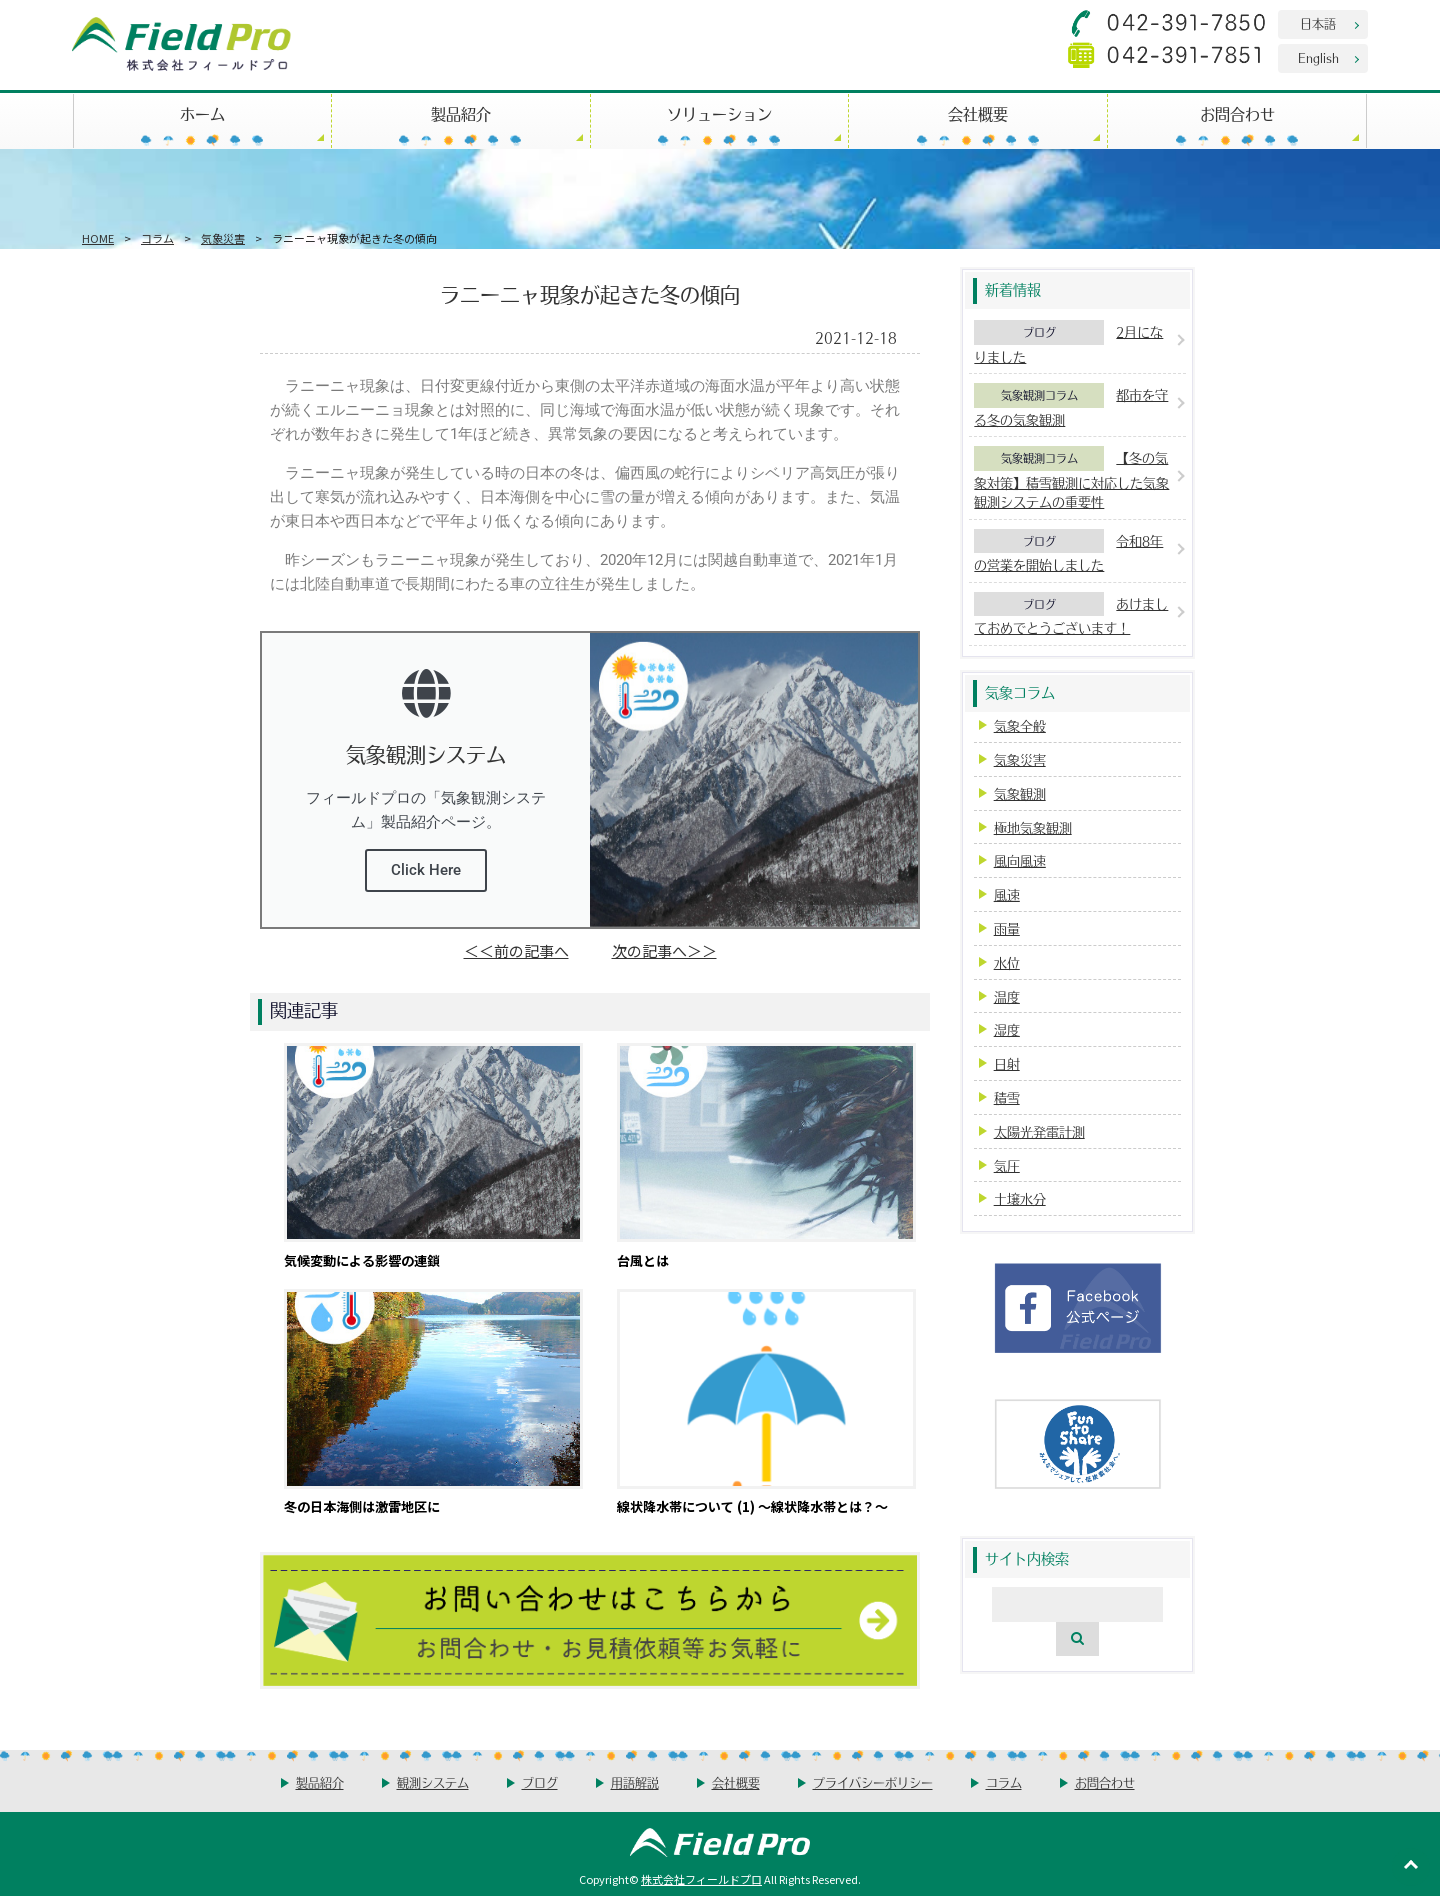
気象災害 (223, 238)
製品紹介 (461, 113)
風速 (1007, 894)
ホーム (202, 113)
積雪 (1007, 1097)
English (1318, 57)
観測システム (433, 1782)
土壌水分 (1020, 1198)
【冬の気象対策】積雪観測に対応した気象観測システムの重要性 (1071, 479)
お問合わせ (1237, 113)
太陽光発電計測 (1039, 1131)
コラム (157, 238)
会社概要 (978, 113)
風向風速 (1020, 860)
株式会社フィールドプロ (701, 1879)
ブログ (1039, 332)
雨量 (1007, 928)
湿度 (1007, 1029)
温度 (1007, 996)
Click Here (426, 870)
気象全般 (1020, 725)
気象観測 (1020, 793)
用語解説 (635, 1782)
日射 (1007, 1063)
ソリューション (719, 113)
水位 (1007, 962)
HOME (98, 238)
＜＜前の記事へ (516, 950)
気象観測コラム (1039, 395)
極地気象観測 (1033, 827)
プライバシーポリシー (873, 1782)
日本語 (1318, 23)
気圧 (1007, 1165)
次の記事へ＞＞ (664, 950)
